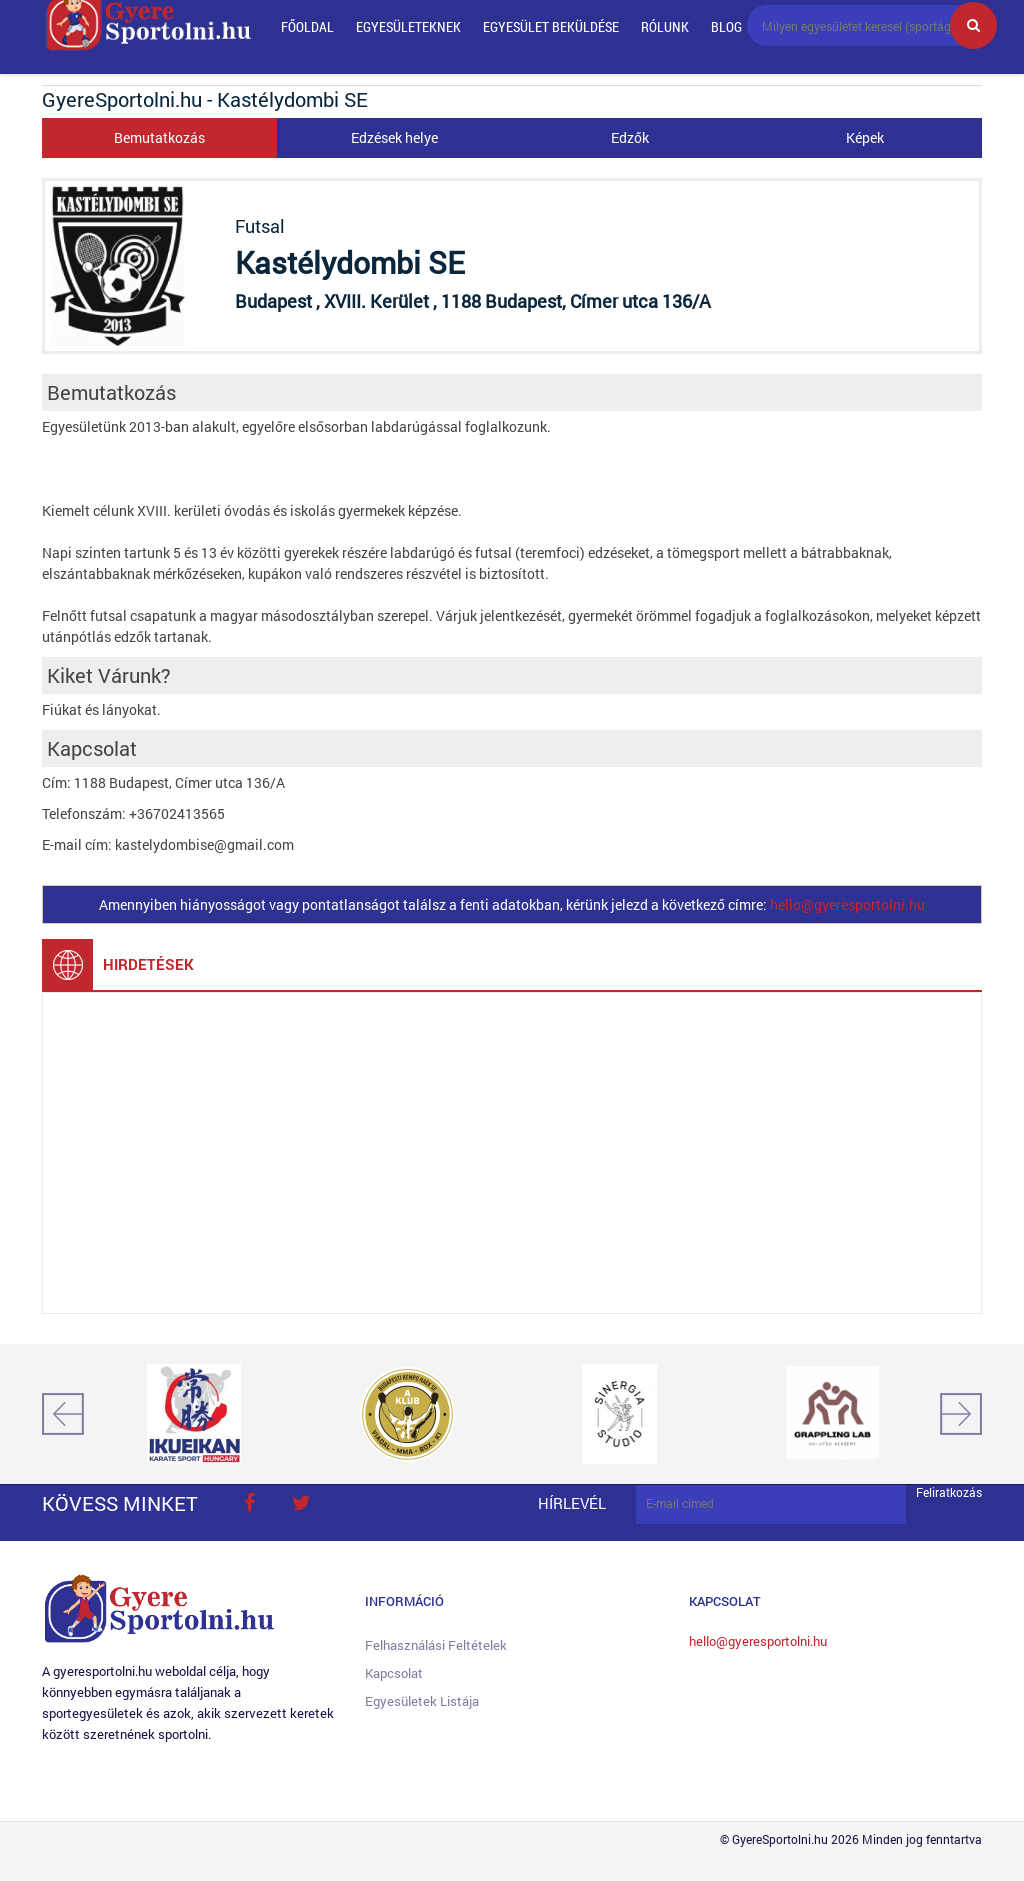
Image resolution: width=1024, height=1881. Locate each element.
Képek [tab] (865, 137)
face (249, 1503)
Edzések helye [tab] (394, 137)
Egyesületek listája (422, 1701)
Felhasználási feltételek (436, 1645)
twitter (301, 1503)
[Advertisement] (512, 1153)
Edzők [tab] (630, 137)
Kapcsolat (394, 1673)
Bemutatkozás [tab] (159, 137)
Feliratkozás (949, 1492)
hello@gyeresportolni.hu (847, 904)
